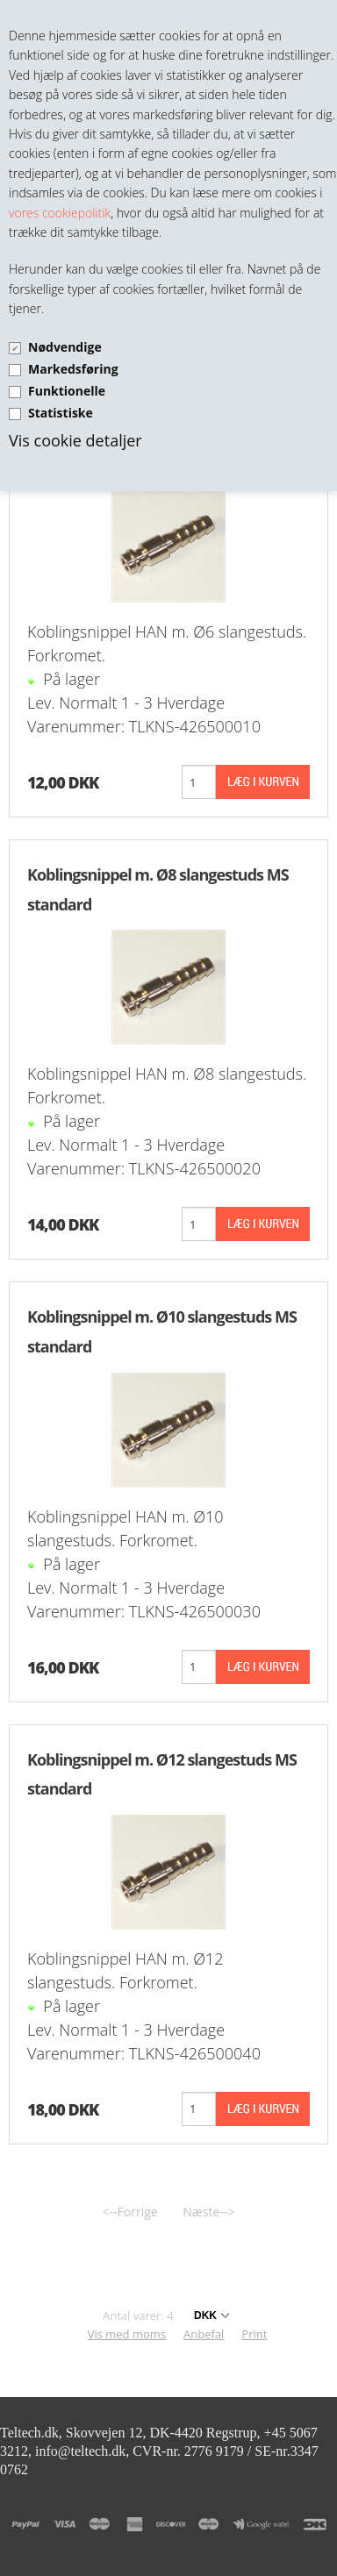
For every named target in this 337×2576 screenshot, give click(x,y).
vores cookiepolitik (60, 212)
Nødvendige (65, 347)
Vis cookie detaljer (75, 440)
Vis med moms (127, 2334)
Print (254, 2334)
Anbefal (203, 2334)
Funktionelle (66, 390)
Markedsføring (73, 368)
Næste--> (208, 2211)
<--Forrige (130, 2211)
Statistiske (60, 412)
